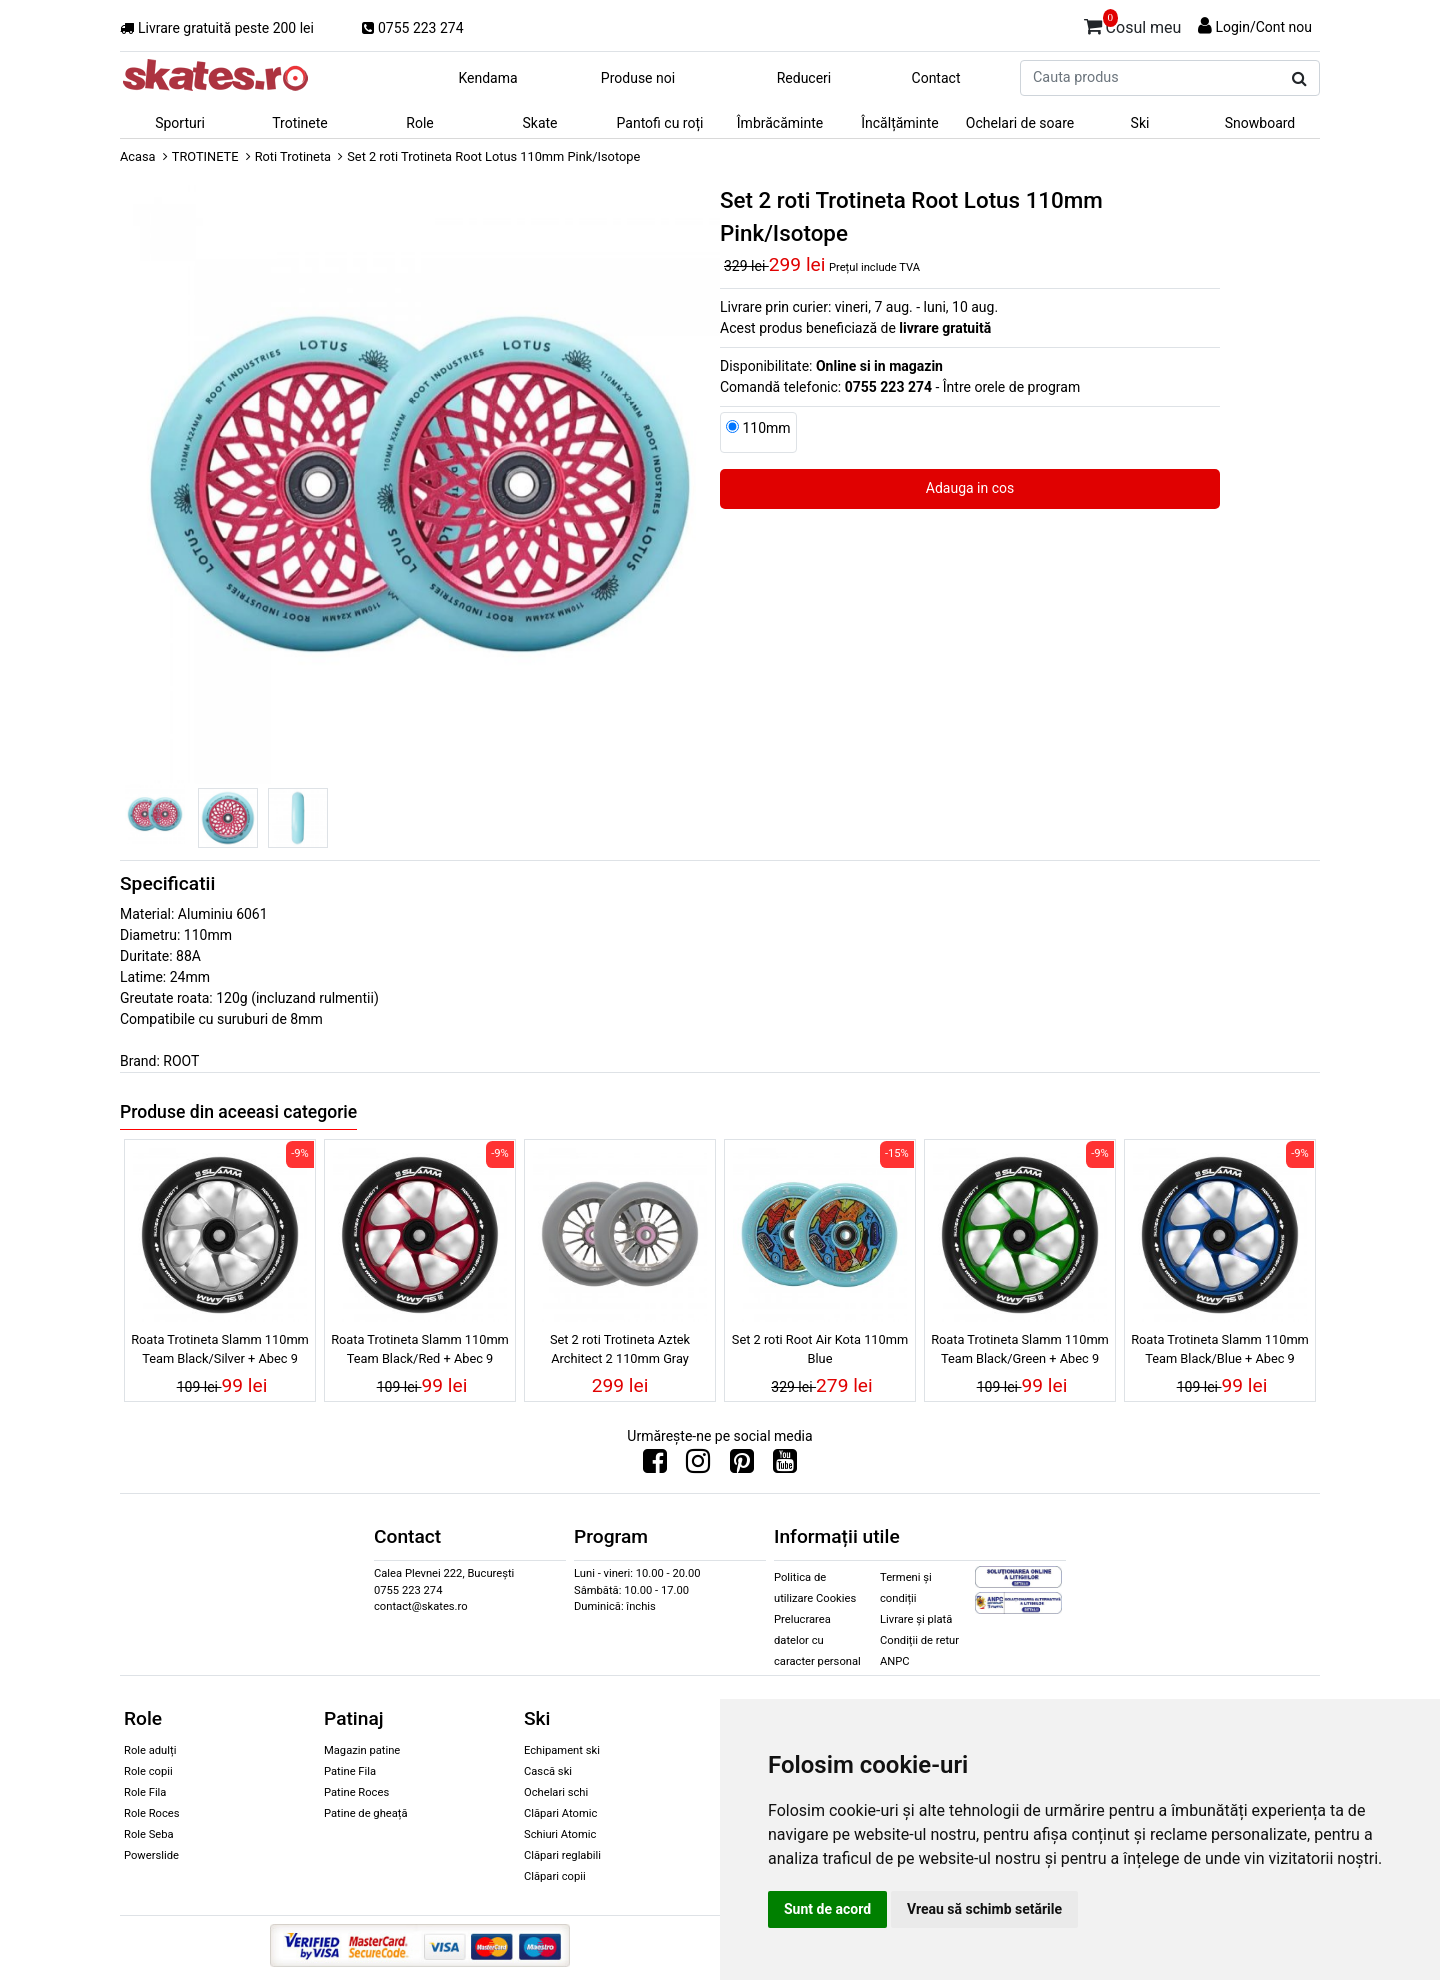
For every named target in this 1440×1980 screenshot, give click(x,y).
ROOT (181, 1061)
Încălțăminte (900, 123)
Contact (936, 78)
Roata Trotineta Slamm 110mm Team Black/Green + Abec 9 (1020, 1349)
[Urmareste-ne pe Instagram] (698, 1466)
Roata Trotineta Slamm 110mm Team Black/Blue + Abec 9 (1220, 1349)
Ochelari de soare (1020, 123)
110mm (766, 428)
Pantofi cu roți (660, 123)
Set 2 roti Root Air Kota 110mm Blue (820, 1349)
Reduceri (804, 78)
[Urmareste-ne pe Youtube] (785, 1466)
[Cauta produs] (1299, 79)
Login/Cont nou (1263, 27)
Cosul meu (1133, 24)
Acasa (138, 156)
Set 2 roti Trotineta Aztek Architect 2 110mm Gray (620, 1349)
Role (419, 123)
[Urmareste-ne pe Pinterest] (742, 1466)
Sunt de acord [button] (827, 1909)
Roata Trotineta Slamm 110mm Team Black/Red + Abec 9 (420, 1349)
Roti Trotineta (293, 156)
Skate (539, 123)
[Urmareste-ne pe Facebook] (655, 1466)
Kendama (487, 78)
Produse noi (638, 78)
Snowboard (1260, 123)
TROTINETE (205, 156)
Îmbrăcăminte (780, 123)
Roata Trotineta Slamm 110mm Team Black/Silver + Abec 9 (220, 1349)
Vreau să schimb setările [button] (984, 1909)
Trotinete (300, 123)
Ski (1140, 123)
